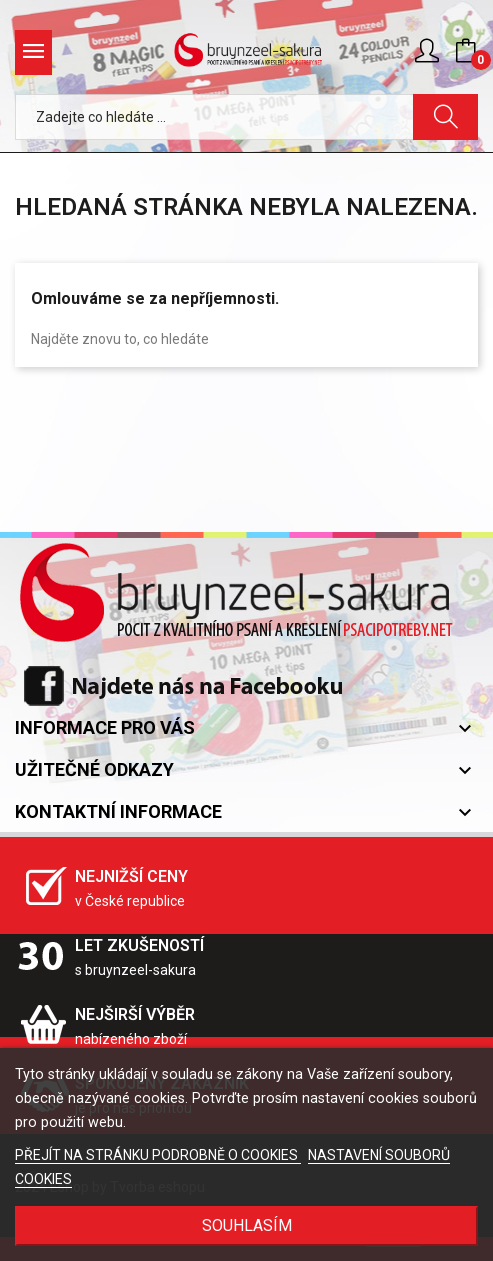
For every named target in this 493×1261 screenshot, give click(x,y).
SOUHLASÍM (247, 1225)
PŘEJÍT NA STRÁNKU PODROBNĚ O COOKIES (158, 1155)
